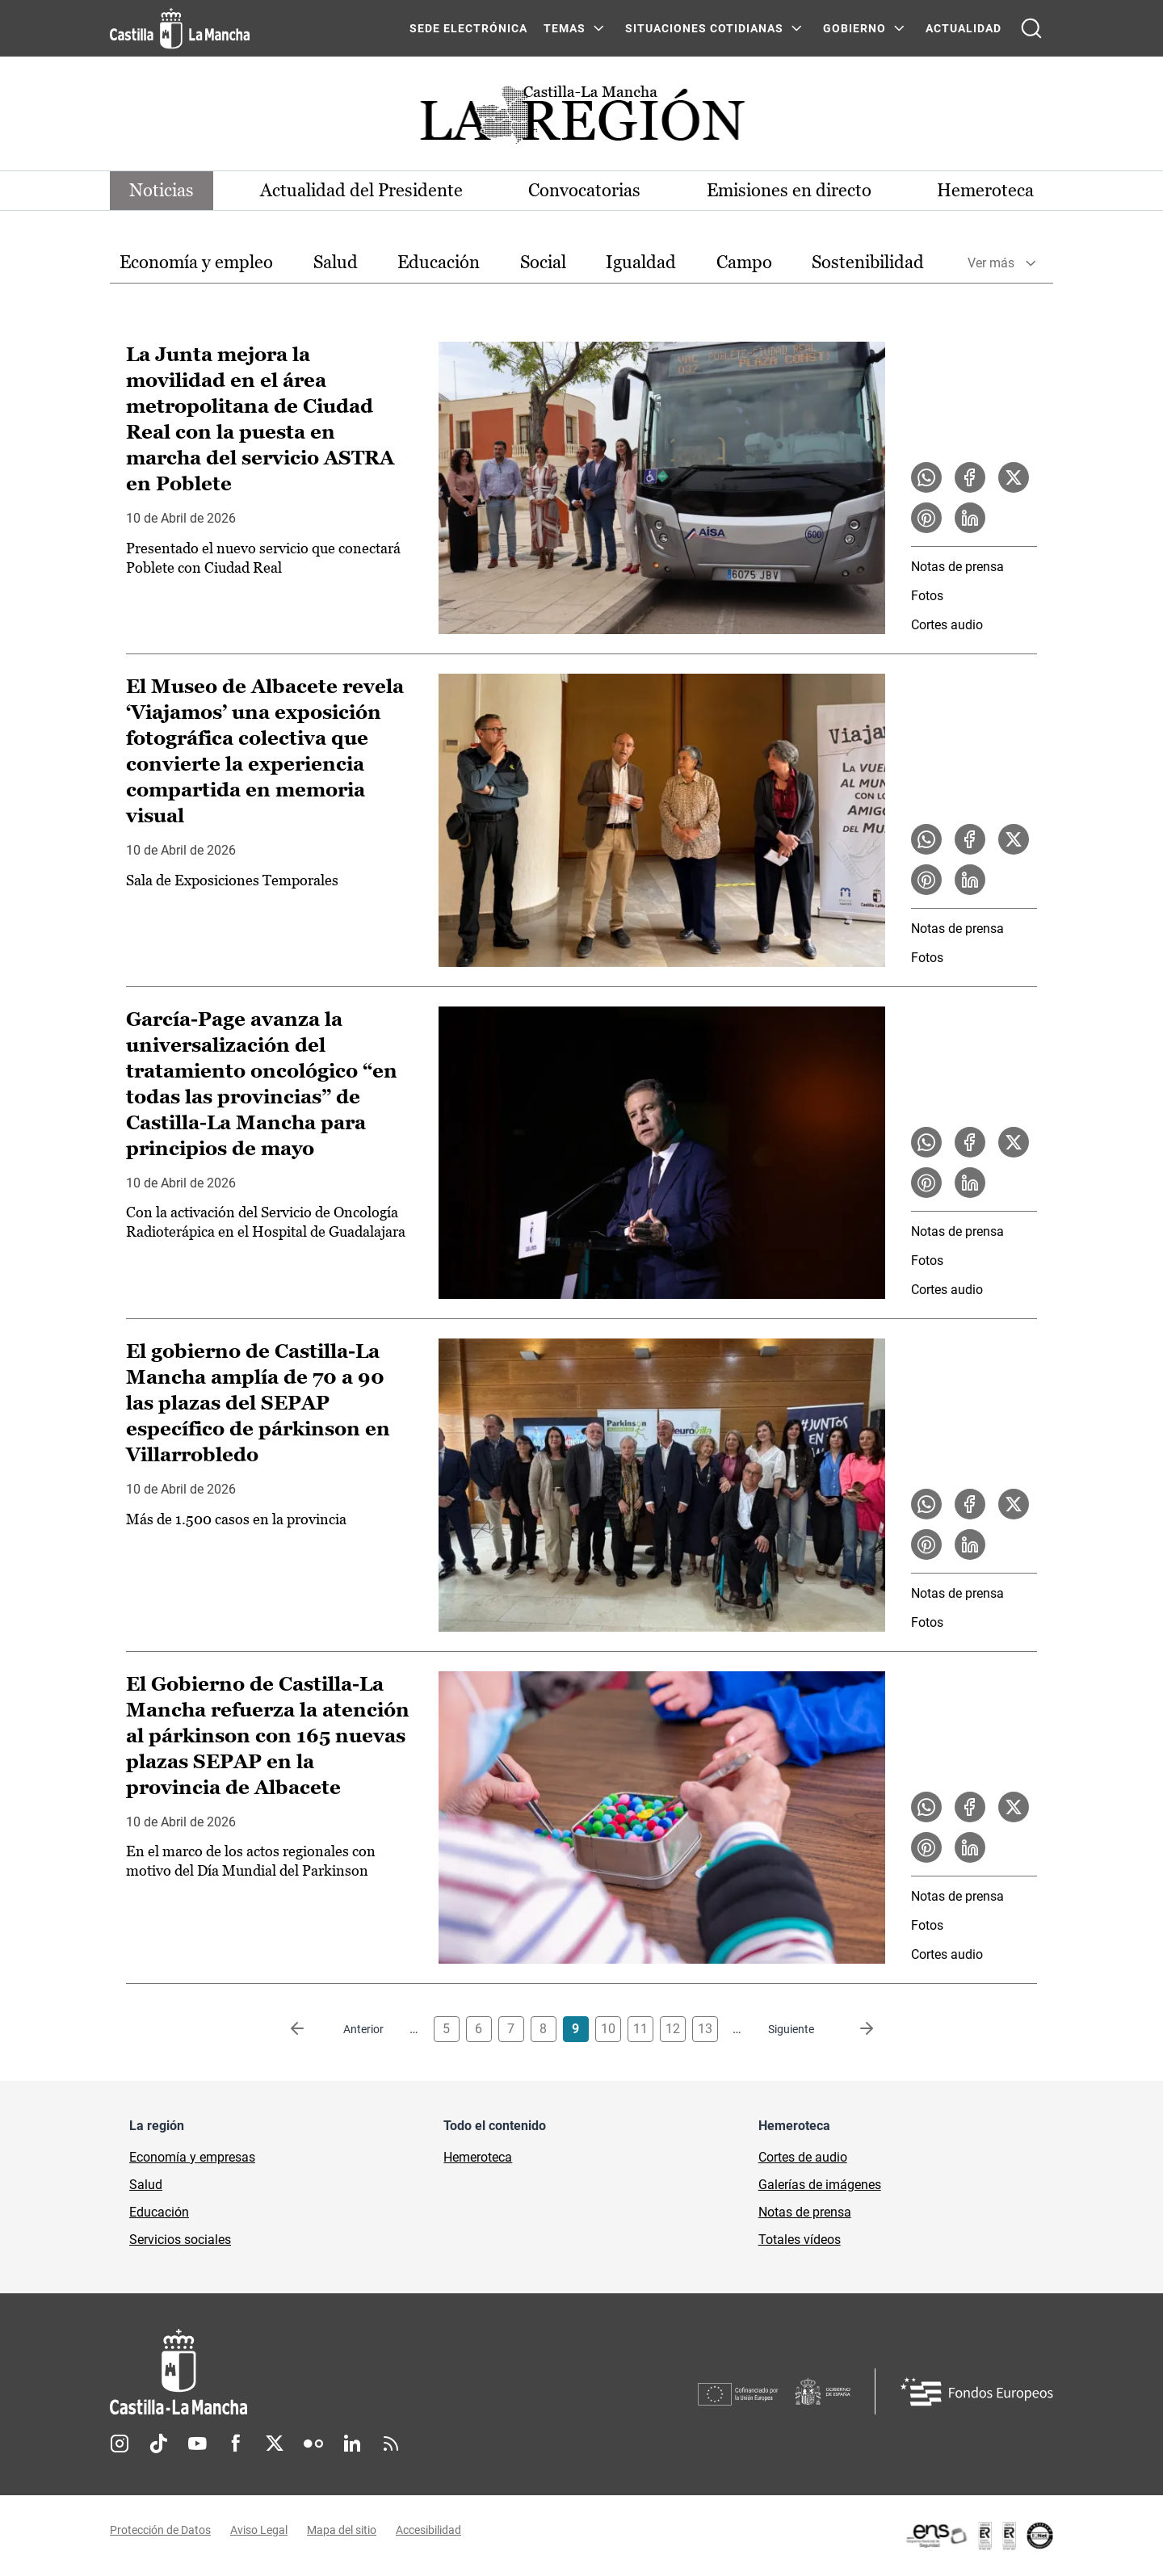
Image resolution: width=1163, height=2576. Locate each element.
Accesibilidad (428, 2529)
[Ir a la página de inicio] (180, 28)
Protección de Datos (160, 2529)
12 (672, 2028)
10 (608, 2028)
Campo (744, 262)
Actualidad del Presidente (361, 190)
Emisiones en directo (789, 190)
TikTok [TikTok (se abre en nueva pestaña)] (158, 2443)
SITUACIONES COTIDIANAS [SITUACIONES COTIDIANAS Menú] (704, 28)
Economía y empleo (196, 262)
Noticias (161, 190)
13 (705, 2028)
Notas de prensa (957, 566)
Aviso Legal (259, 2529)
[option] (196, 263)
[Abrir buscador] (1031, 28)
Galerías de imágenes (819, 2184)
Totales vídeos (799, 2239)
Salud (335, 262)
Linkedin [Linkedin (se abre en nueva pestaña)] (352, 2443)
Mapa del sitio (341, 2529)
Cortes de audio (802, 2157)
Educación (438, 262)
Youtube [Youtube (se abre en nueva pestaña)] (197, 2443)
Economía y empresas (192, 2157)
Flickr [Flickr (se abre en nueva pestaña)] (313, 2443)
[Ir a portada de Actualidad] (581, 119)
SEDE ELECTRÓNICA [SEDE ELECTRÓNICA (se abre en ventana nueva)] (468, 28)
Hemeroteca (985, 190)
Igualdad (641, 262)
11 (640, 2028)
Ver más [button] (991, 263)
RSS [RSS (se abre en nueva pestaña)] (391, 2443)
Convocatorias (584, 190)
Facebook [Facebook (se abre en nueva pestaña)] (235, 2443)
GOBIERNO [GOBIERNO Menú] (854, 28)
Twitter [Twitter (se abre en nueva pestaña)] (274, 2443)
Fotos (927, 595)
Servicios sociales (180, 2239)
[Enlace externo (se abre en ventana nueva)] (979, 2535)
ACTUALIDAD (963, 28)
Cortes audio (947, 624)
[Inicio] (329, 2372)
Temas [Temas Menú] (565, 28)
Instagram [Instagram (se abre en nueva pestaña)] (119, 2443)
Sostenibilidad (868, 262)
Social (543, 262)
